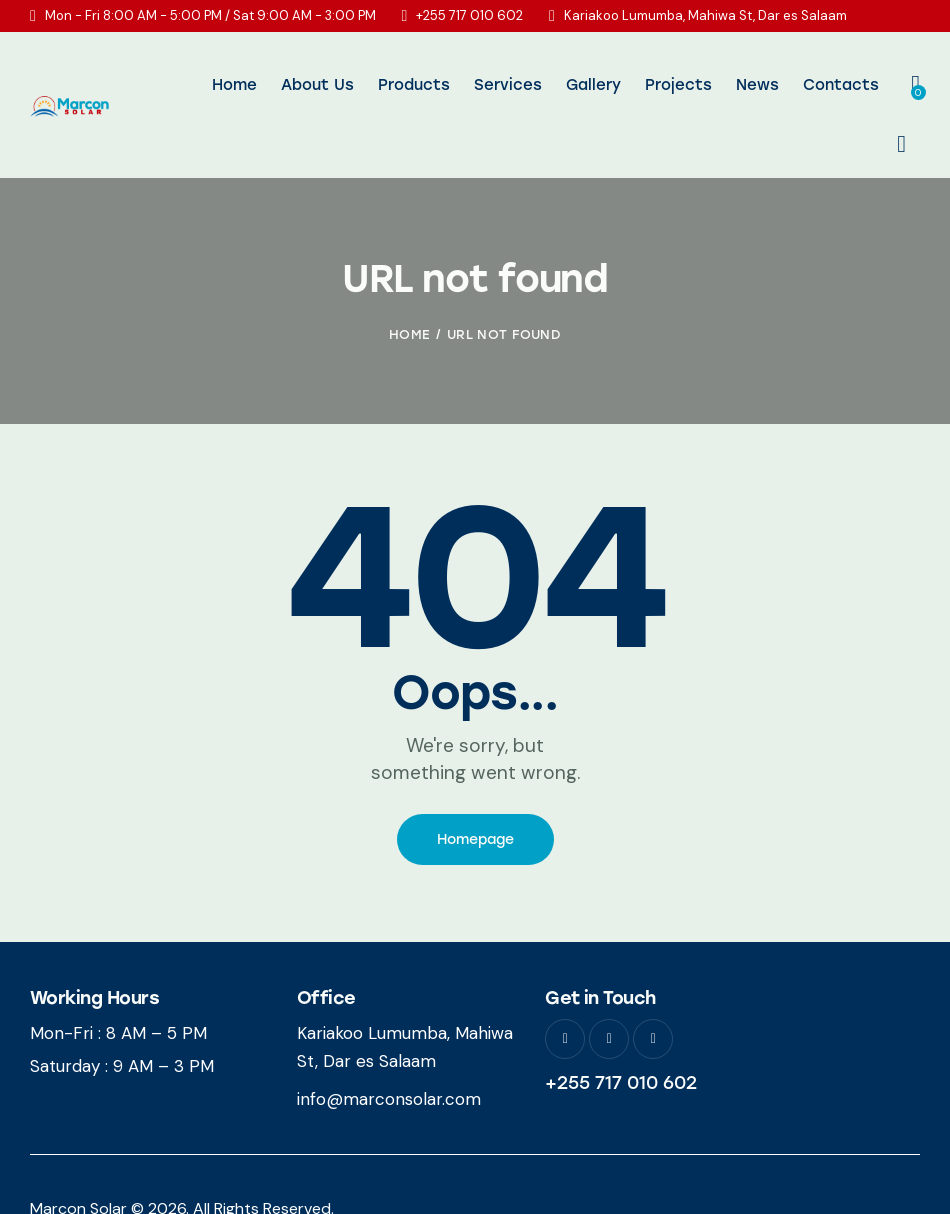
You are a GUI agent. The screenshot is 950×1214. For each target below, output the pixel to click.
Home (409, 290)
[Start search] (901, 86)
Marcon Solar (78, 1164)
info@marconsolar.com (389, 1056)
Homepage (475, 795)
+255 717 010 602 (621, 1039)
